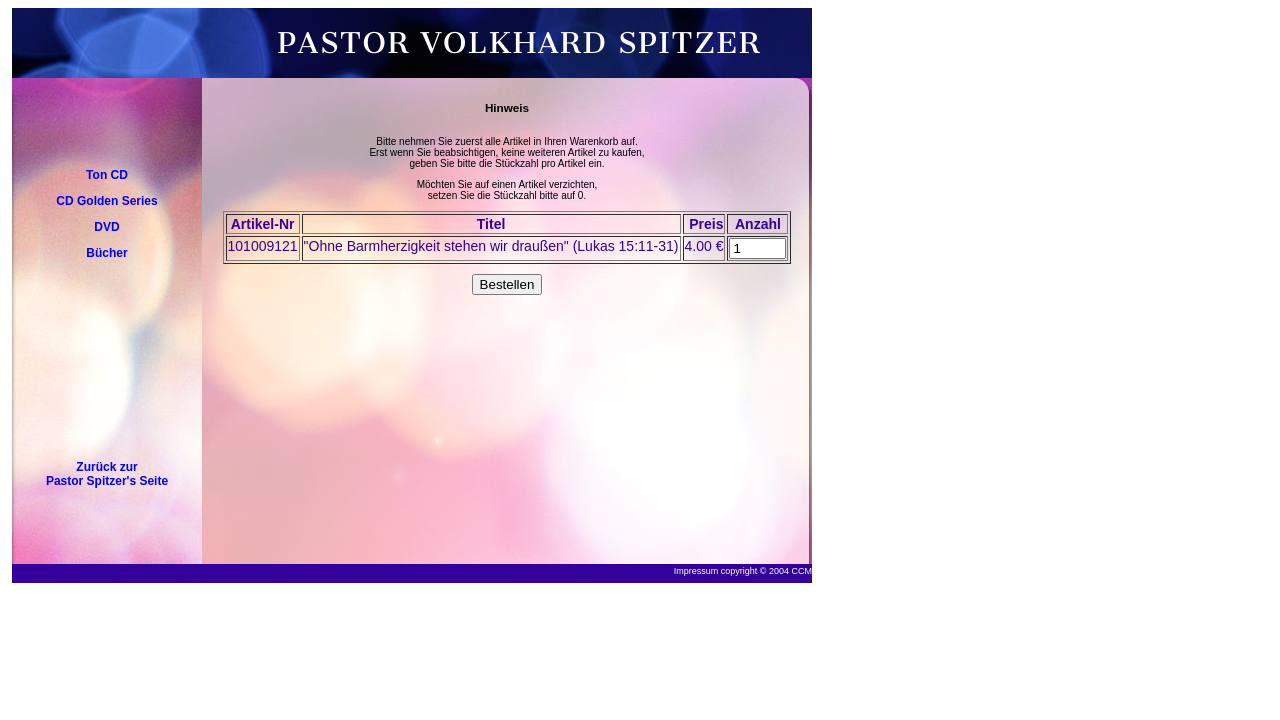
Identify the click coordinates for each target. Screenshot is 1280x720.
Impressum (696, 571)
